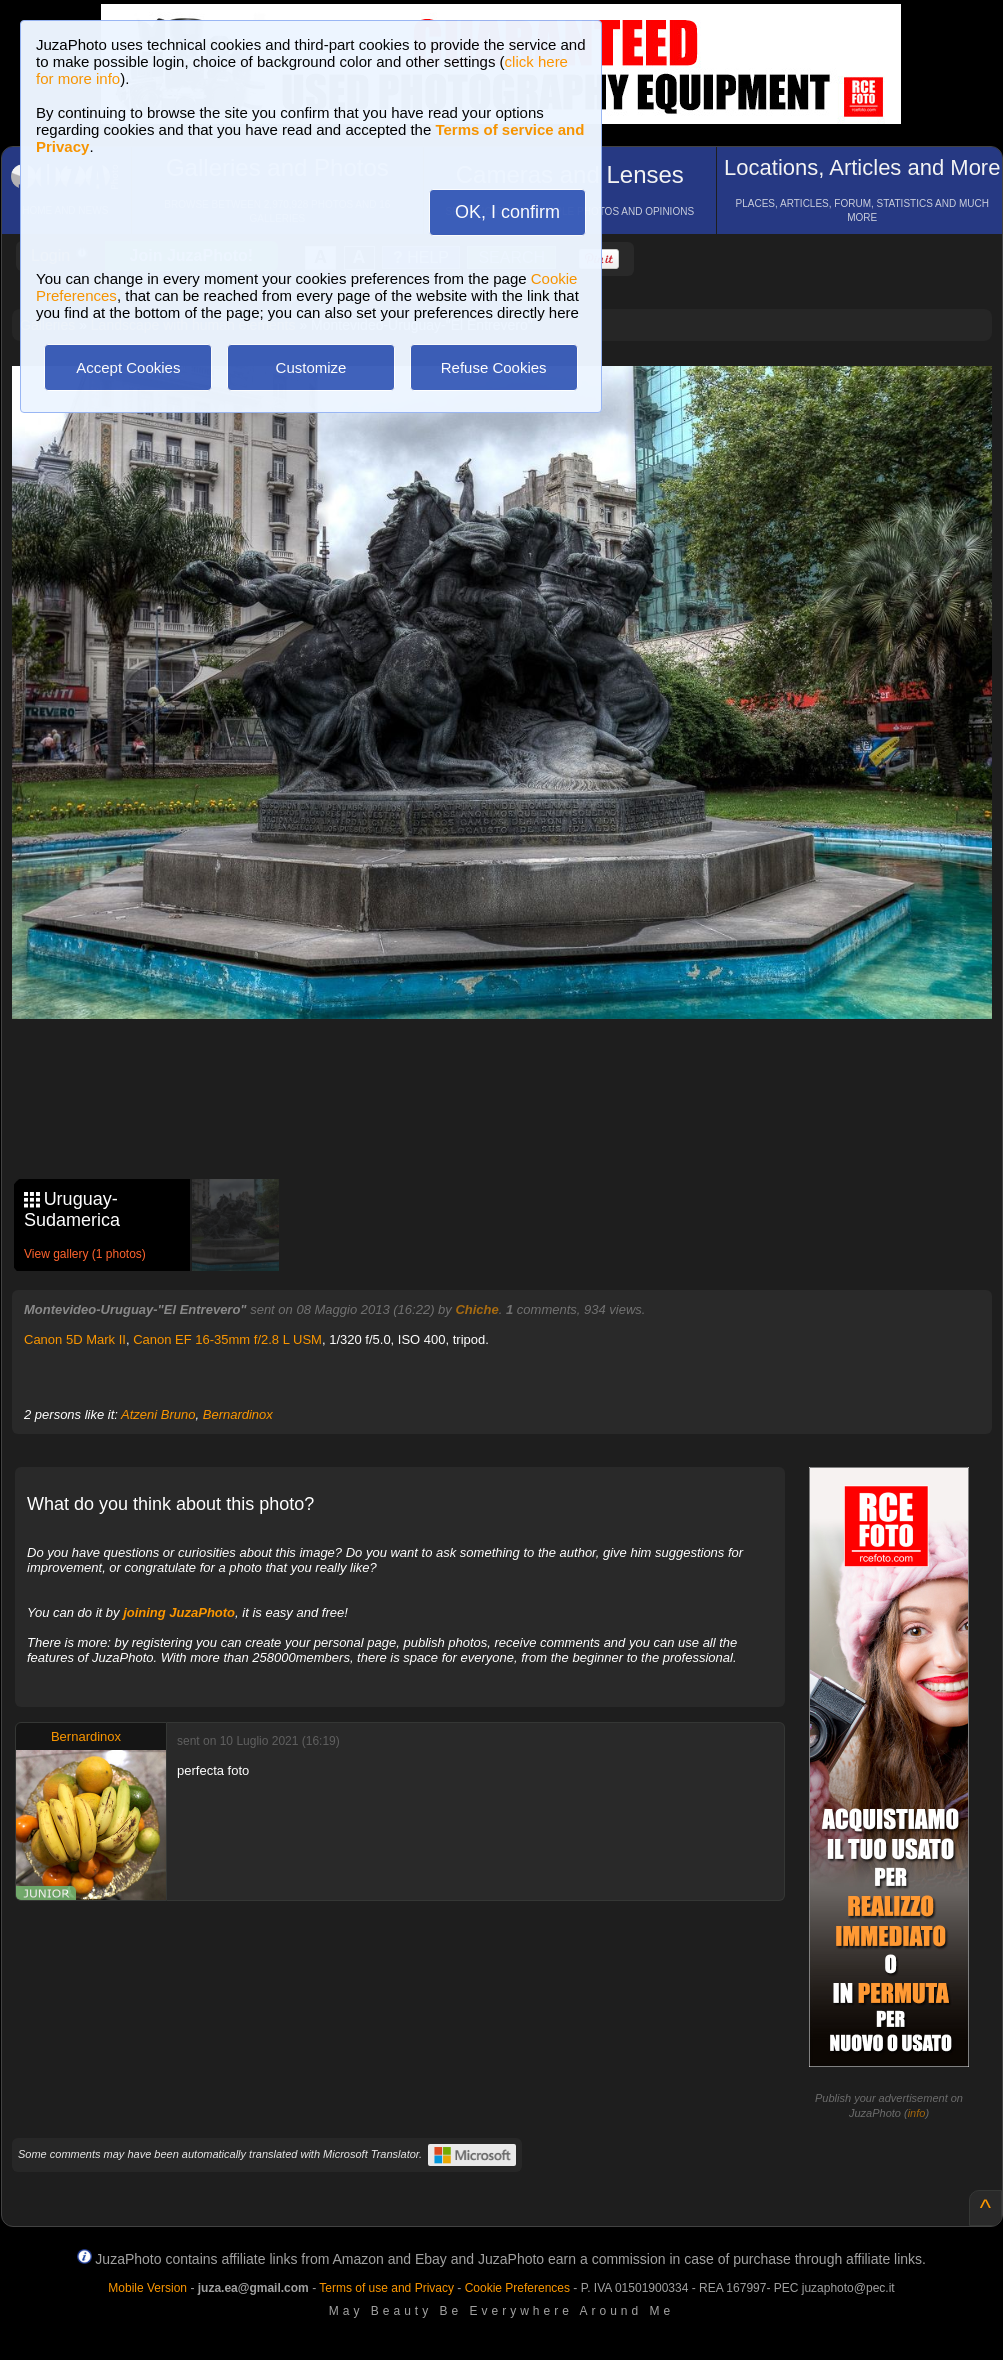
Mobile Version (147, 2288)
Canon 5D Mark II (75, 1339)
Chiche (476, 1309)
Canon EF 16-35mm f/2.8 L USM (227, 1339)
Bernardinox (238, 1414)
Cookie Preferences (517, 2288)
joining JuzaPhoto (179, 1612)
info (917, 2113)
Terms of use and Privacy (386, 2288)
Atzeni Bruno (158, 1414)
